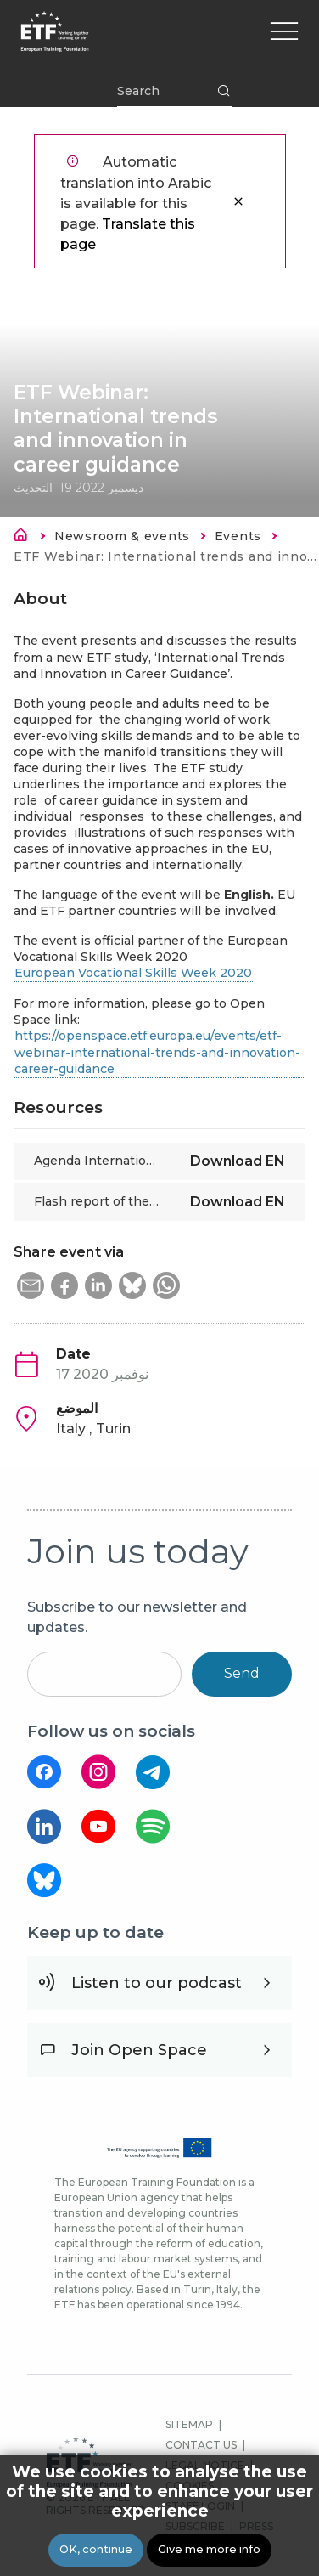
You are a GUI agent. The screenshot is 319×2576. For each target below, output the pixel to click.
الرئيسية (25, 538)
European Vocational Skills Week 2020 (133, 972)
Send (242, 1673)
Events (238, 536)
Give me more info (209, 2550)
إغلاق (238, 201)
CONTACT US (201, 2444)
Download (237, 1161)
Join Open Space (139, 2050)
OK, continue (95, 2550)
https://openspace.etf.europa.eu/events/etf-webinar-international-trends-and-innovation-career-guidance (157, 1052)
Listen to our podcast (156, 1983)
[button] (30, 1285)
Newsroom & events (122, 536)
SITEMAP (189, 2424)
